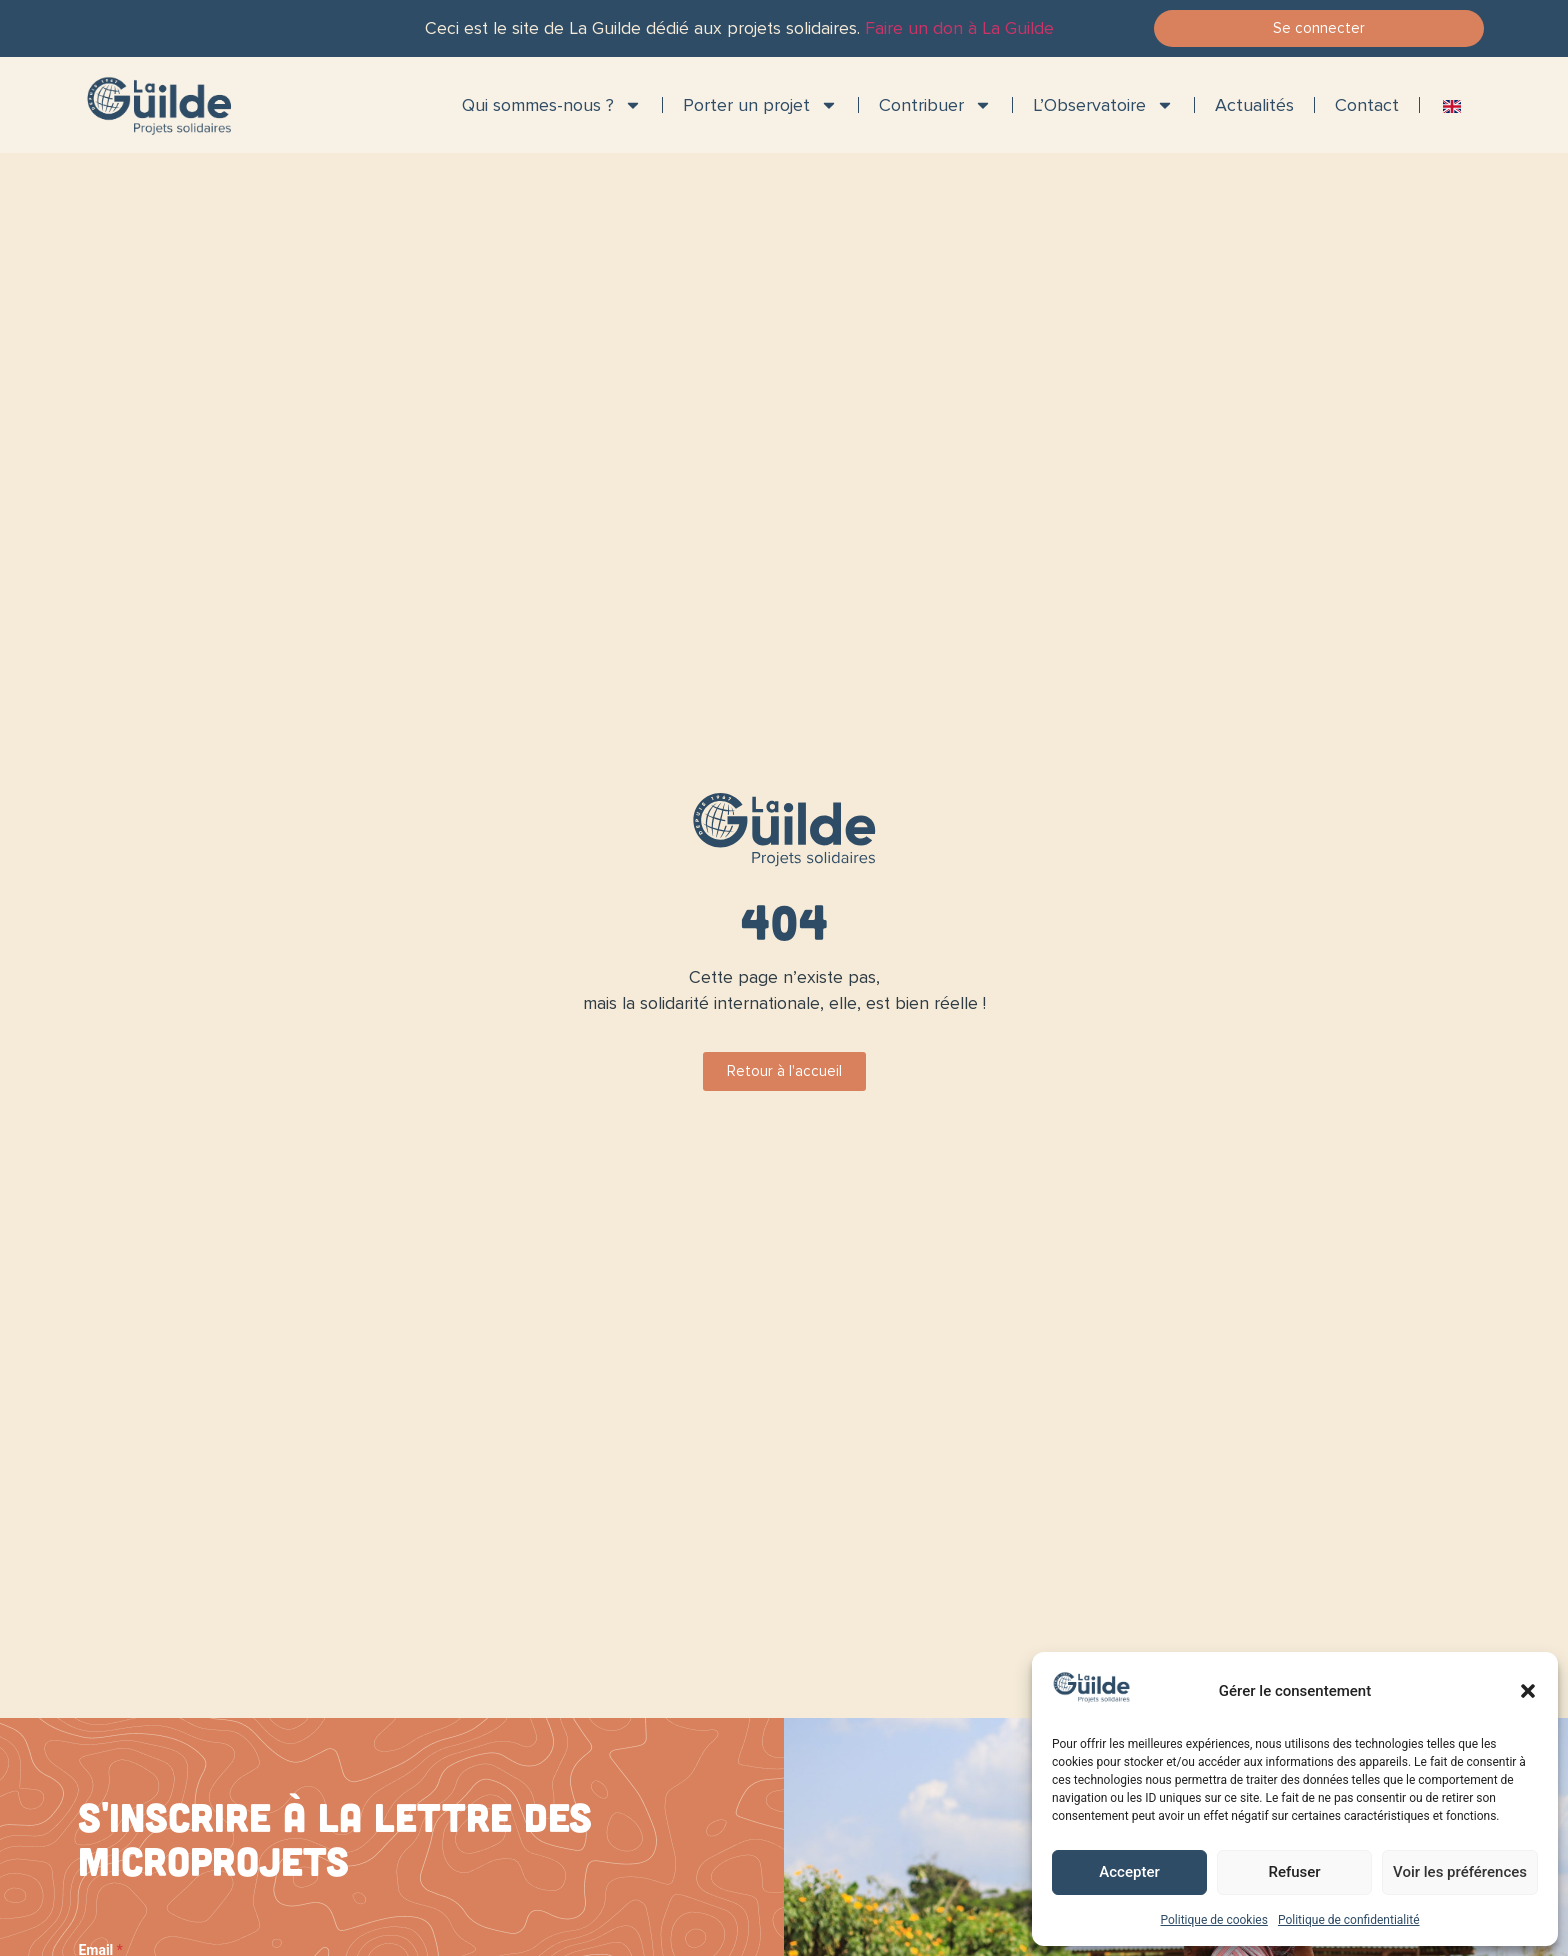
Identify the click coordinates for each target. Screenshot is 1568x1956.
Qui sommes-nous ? (552, 105)
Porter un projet (760, 105)
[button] (1528, 1691)
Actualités (1254, 105)
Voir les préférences (1460, 1872)
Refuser (1294, 1872)
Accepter (1129, 1872)
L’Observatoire (1103, 105)
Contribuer (935, 105)
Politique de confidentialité (1349, 1920)
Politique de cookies (1214, 1920)
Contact (1367, 105)
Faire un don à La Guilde (959, 28)
